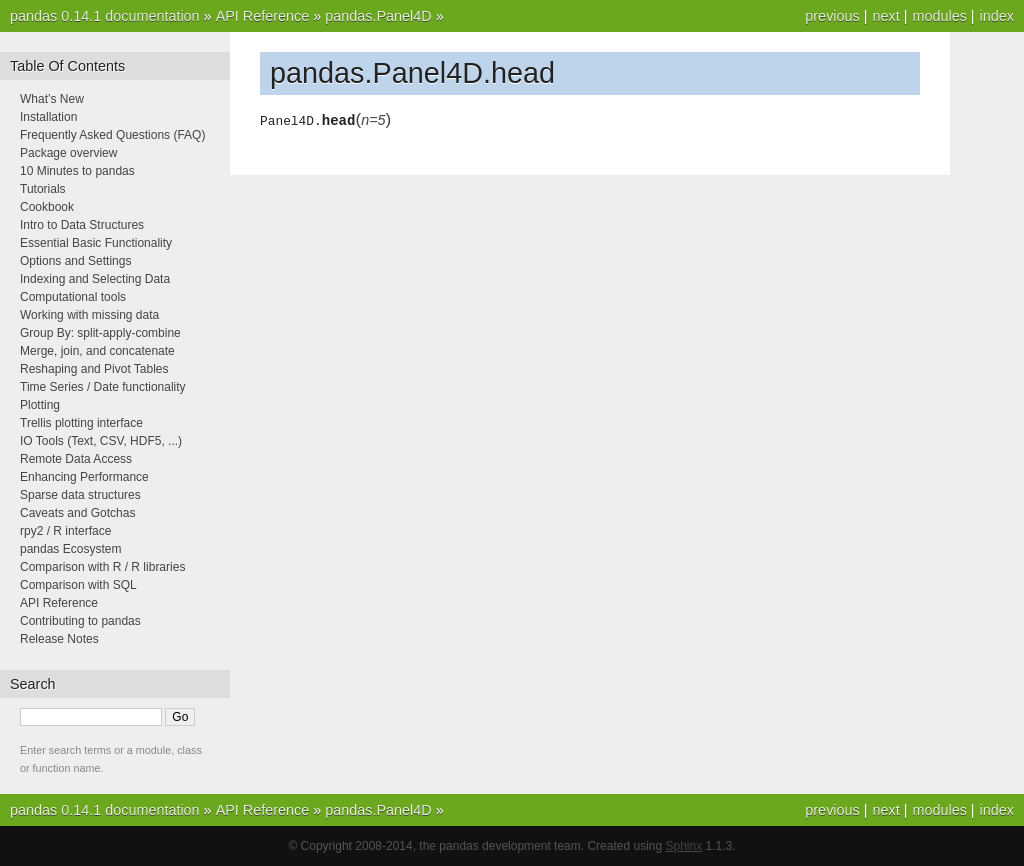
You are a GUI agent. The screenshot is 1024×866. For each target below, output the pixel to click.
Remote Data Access (76, 459)
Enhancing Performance (84, 477)
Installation (48, 117)
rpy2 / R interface (65, 531)
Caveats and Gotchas (77, 513)
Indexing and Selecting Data (95, 279)
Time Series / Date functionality (103, 387)
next (885, 16)
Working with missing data (89, 315)
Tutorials (43, 189)
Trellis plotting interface (81, 423)
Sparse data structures (80, 495)
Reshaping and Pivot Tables (94, 369)
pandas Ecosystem (70, 549)
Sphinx (684, 846)
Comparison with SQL (78, 585)
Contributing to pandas (80, 621)
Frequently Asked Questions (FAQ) (112, 135)
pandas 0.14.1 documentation (105, 16)
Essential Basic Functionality (96, 243)
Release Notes (59, 639)
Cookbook (47, 207)
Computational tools (73, 297)
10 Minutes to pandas (77, 171)
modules (939, 16)
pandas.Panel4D (378, 16)
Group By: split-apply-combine (100, 333)
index (997, 16)
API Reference (263, 16)
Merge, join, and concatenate (97, 351)
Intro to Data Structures (82, 225)
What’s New (52, 99)
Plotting (40, 405)
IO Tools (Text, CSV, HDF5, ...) (101, 441)
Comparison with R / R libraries (102, 567)
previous (832, 16)
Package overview (68, 153)
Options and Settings (75, 261)
